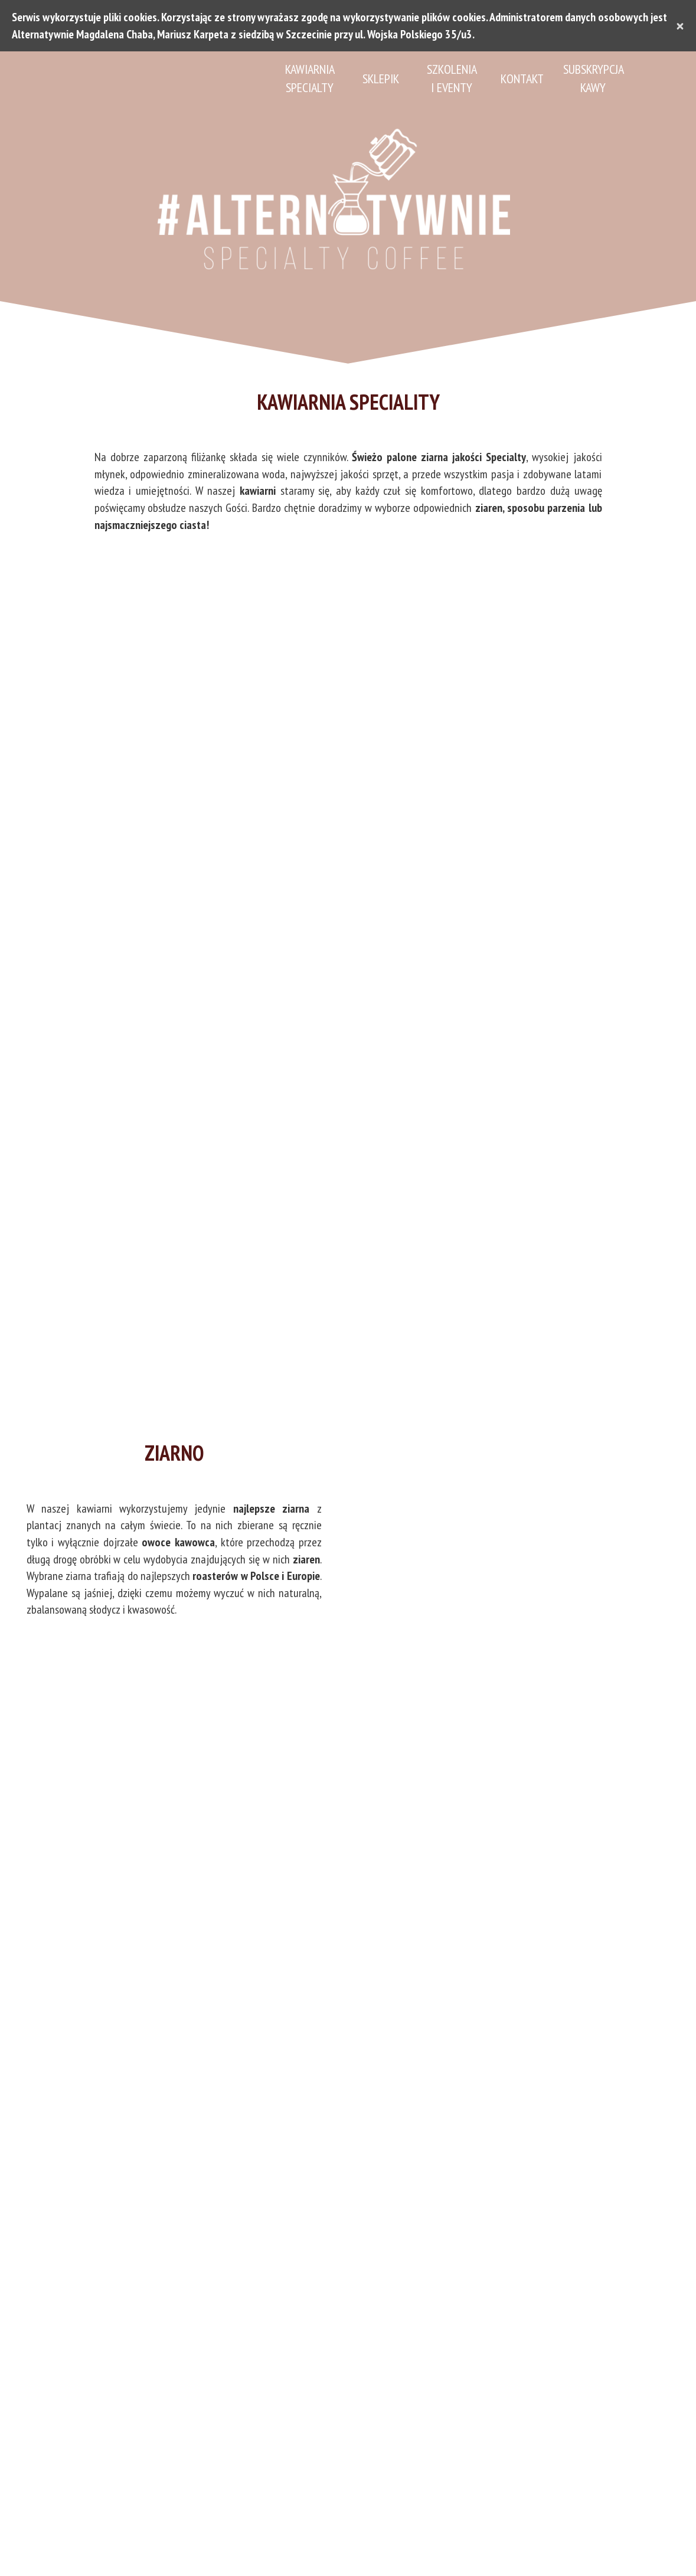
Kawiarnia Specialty (309, 78)
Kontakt (522, 78)
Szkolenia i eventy (451, 78)
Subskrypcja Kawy (593, 78)
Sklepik (380, 78)
